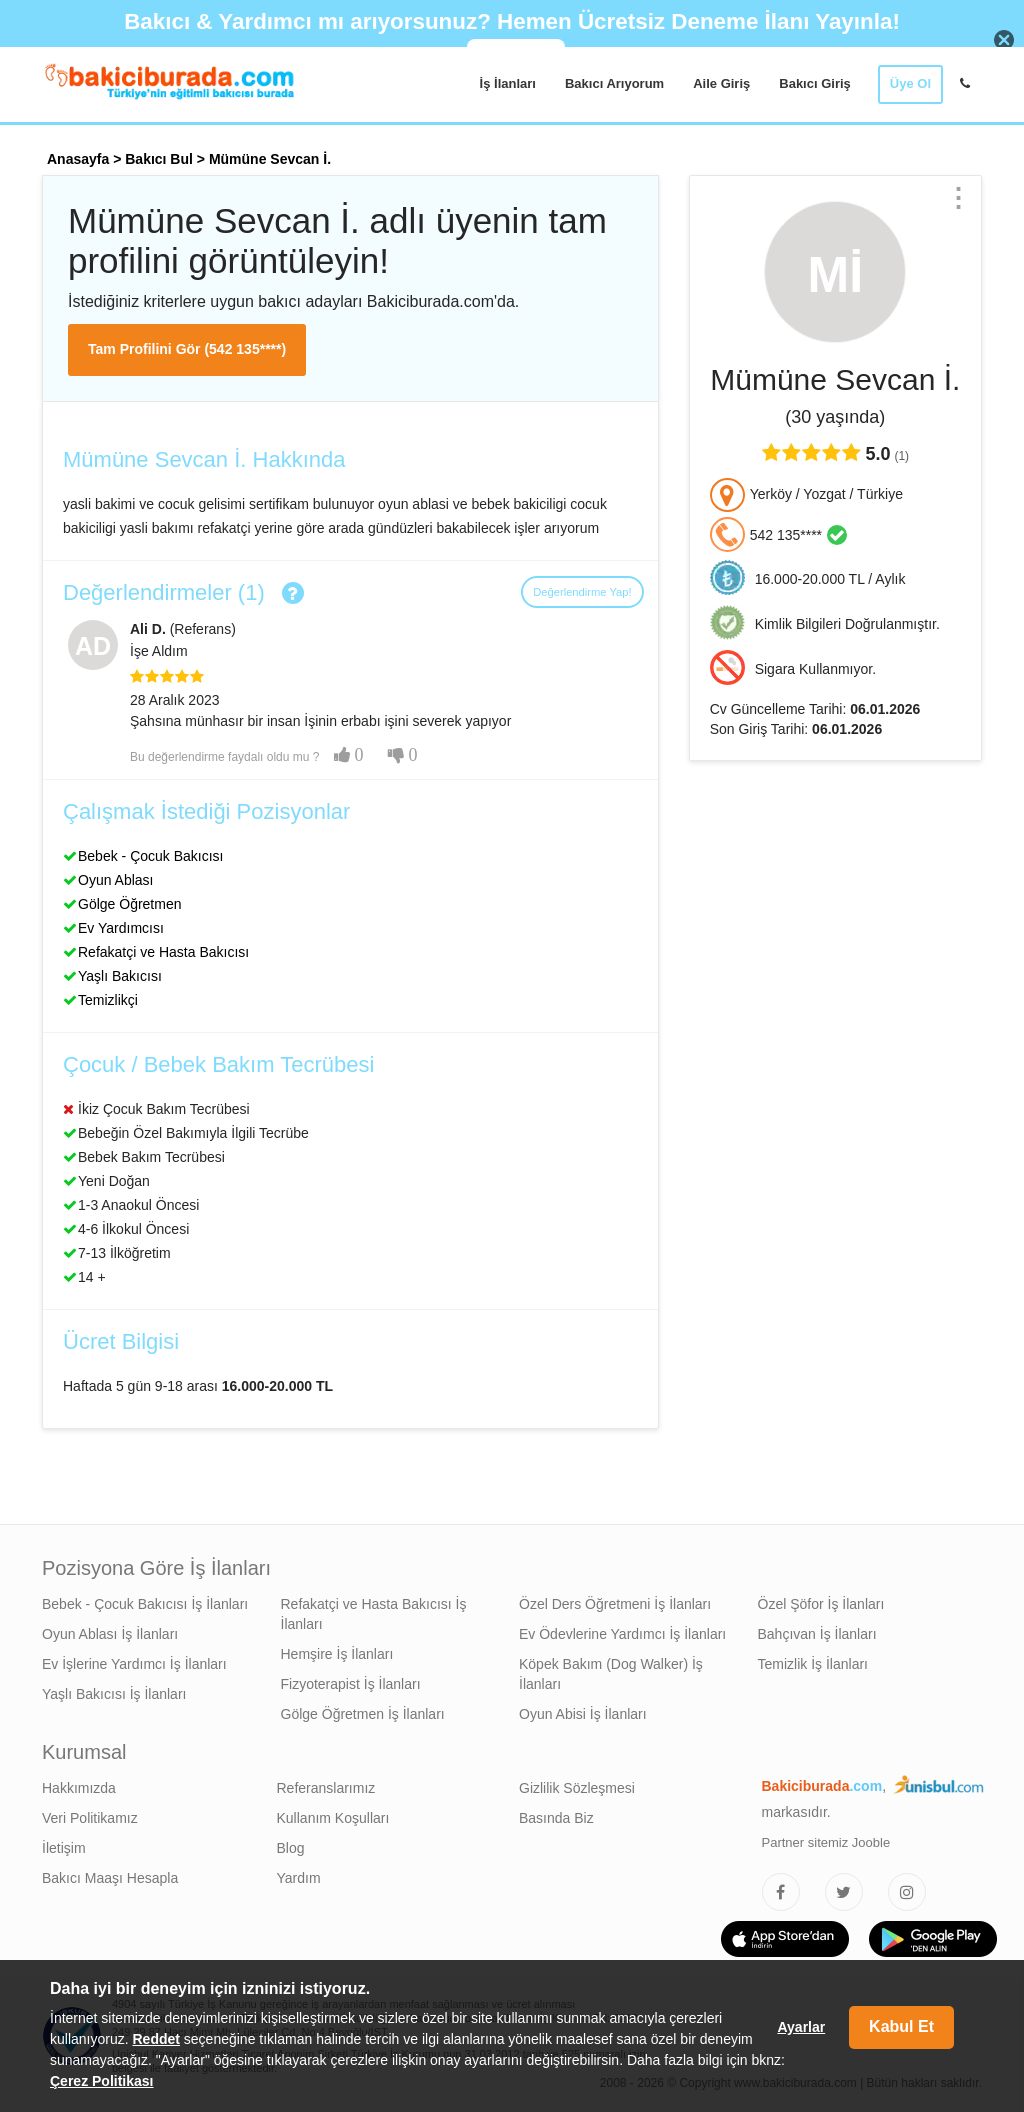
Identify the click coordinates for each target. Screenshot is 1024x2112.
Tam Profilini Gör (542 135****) (187, 349)
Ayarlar (801, 2027)
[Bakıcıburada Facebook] (781, 1892)
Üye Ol (910, 83)
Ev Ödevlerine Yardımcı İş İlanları (622, 1634)
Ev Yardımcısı (121, 928)
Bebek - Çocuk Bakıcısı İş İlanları (145, 1604)
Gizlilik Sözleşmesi (577, 1788)
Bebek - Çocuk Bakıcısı (151, 856)
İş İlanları (508, 83)
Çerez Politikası (102, 2081)
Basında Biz (556, 1818)
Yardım (299, 1878)
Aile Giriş (721, 83)
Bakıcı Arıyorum (614, 83)
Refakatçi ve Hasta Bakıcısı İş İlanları (374, 1614)
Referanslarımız (326, 1788)
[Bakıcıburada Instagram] (907, 1892)
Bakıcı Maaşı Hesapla (110, 1878)
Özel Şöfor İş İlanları (821, 1604)
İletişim (64, 1848)
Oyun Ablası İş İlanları (110, 1634)
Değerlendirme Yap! (582, 592)
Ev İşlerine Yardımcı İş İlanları (134, 1664)
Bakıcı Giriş (815, 83)
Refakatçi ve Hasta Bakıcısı (163, 952)
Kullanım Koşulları (333, 1818)
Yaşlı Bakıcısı (120, 976)
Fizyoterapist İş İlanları (351, 1684)
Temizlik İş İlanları (813, 1664)
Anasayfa (78, 159)
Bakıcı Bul (159, 159)
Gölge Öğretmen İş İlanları (363, 1714)
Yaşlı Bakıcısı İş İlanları (114, 1694)
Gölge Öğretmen (130, 904)
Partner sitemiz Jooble (826, 1842)
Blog (291, 1848)
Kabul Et (901, 2026)
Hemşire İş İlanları (337, 1654)
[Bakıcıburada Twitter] (844, 1892)
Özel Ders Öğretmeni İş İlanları (615, 1604)
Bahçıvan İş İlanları (817, 1634)
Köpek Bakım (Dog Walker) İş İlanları (611, 1674)
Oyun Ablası (116, 880)
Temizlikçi (108, 1000)
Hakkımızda (79, 1788)
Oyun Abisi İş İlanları (583, 1714)
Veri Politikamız (90, 1818)
